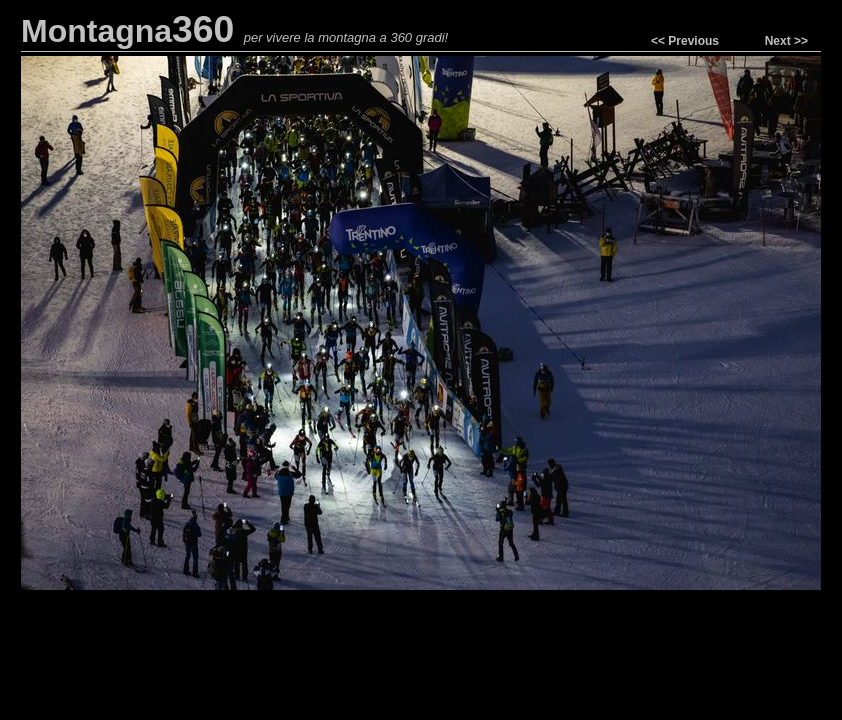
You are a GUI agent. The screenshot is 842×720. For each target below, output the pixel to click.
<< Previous (685, 41)
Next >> (786, 41)
